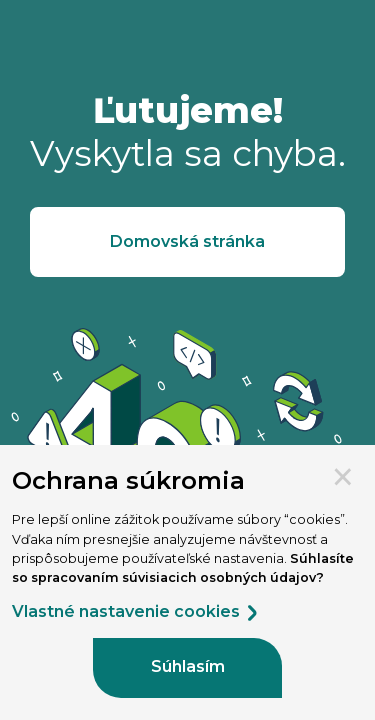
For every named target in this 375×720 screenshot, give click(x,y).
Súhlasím (188, 666)
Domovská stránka (187, 241)
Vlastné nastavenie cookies (136, 612)
